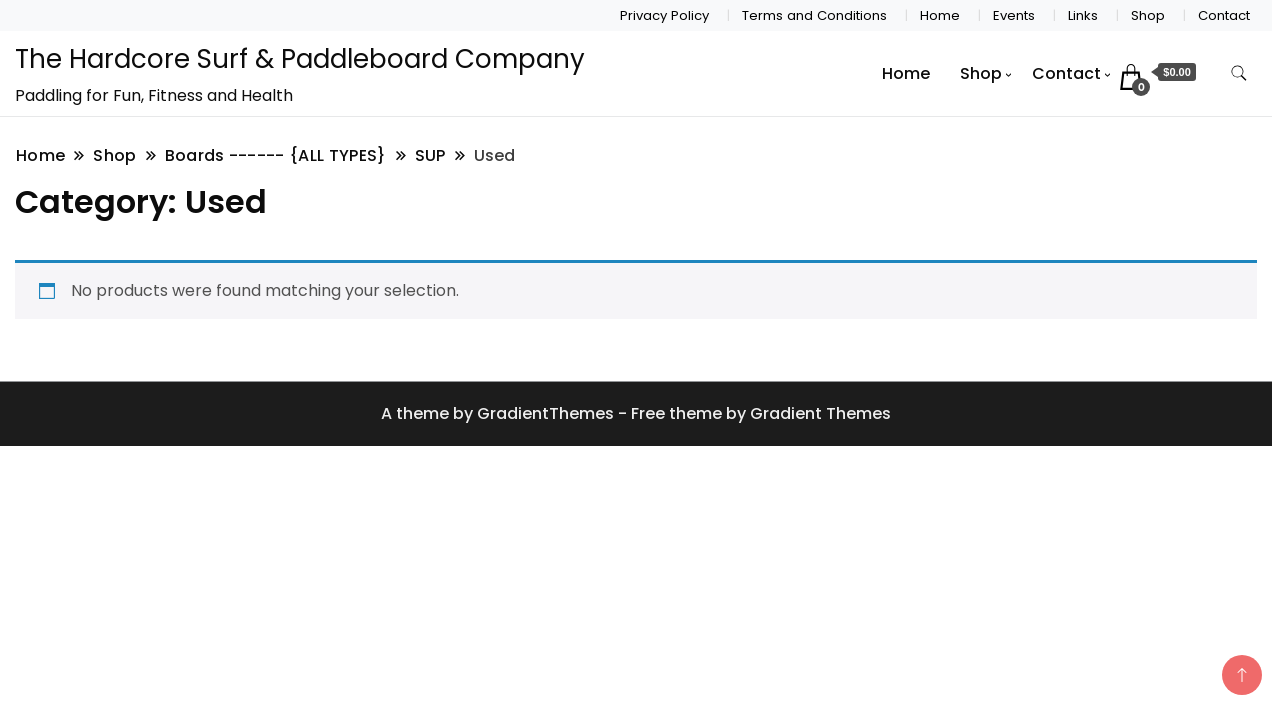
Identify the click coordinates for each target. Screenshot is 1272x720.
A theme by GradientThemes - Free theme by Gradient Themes (636, 413)
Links (1083, 15)
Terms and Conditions (814, 15)
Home (940, 15)
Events (1014, 15)
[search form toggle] (1239, 73)
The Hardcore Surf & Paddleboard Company (300, 59)
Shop (1148, 15)
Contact (1224, 15)
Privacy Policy (664, 15)
